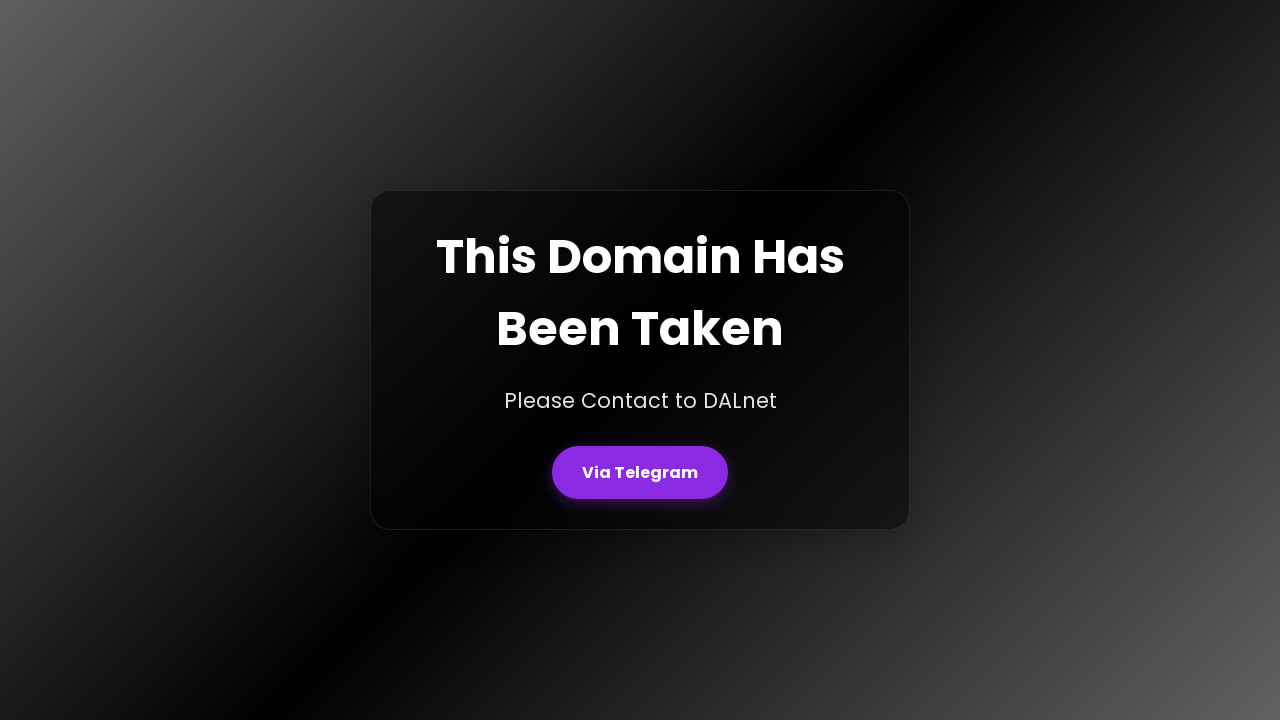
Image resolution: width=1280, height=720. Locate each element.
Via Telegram (640, 472)
